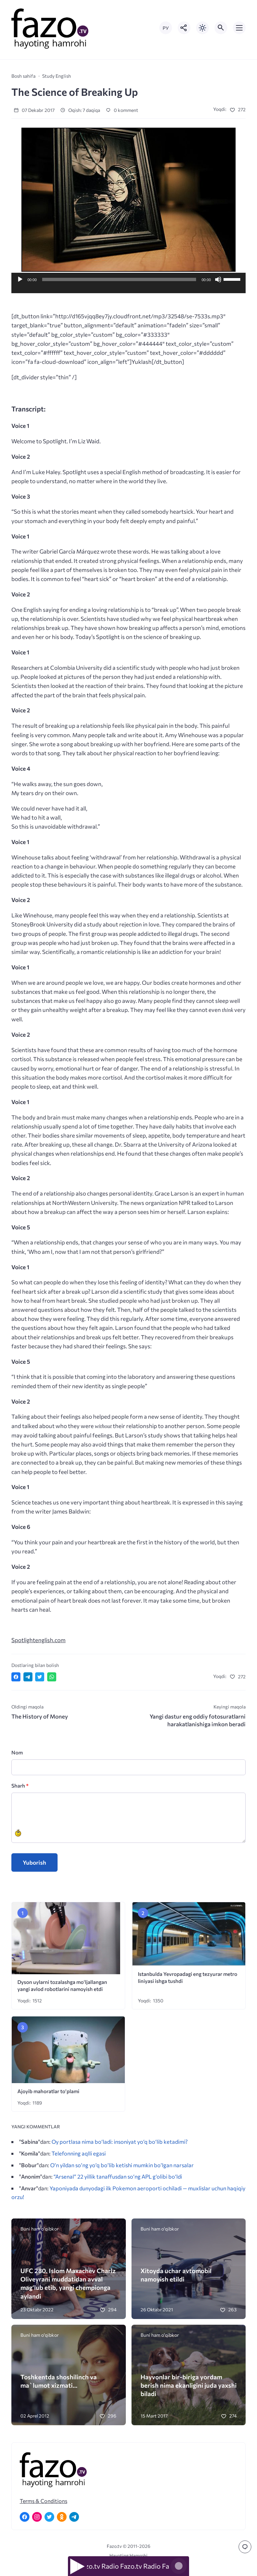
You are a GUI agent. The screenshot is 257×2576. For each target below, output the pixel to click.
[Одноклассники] (62, 2517)
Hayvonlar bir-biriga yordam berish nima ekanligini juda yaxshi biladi (189, 2385)
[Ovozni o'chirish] (218, 279)
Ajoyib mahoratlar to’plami (48, 2091)
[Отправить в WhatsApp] (51, 1676)
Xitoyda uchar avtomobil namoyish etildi (176, 2275)
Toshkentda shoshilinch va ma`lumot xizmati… (58, 2381)
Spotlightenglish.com (38, 1640)
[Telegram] (74, 2517)
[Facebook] (24, 2517)
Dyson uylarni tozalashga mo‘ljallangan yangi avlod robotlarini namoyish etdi (62, 1985)
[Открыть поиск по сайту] (221, 27)
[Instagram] (37, 2517)
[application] (128, 286)
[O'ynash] (20, 279)
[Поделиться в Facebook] (15, 1676)
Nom (17, 1752)
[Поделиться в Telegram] (27, 1676)
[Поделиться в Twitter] (39, 1676)
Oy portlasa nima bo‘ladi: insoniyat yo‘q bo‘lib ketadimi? (120, 2141)
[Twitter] (49, 2517)
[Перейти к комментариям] (245, 2546)
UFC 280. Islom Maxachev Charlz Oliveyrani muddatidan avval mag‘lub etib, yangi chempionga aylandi (68, 2283)
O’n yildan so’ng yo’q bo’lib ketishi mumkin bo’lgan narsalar (122, 2165)
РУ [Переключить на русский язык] (166, 28)
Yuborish (34, 1862)
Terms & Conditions (43, 2501)
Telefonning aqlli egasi (79, 2153)
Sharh (19, 1785)
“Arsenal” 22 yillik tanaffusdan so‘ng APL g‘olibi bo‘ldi (118, 2176)
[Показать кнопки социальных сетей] (184, 27)
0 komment (122, 110)
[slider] (119, 279)
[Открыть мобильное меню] (239, 27)
